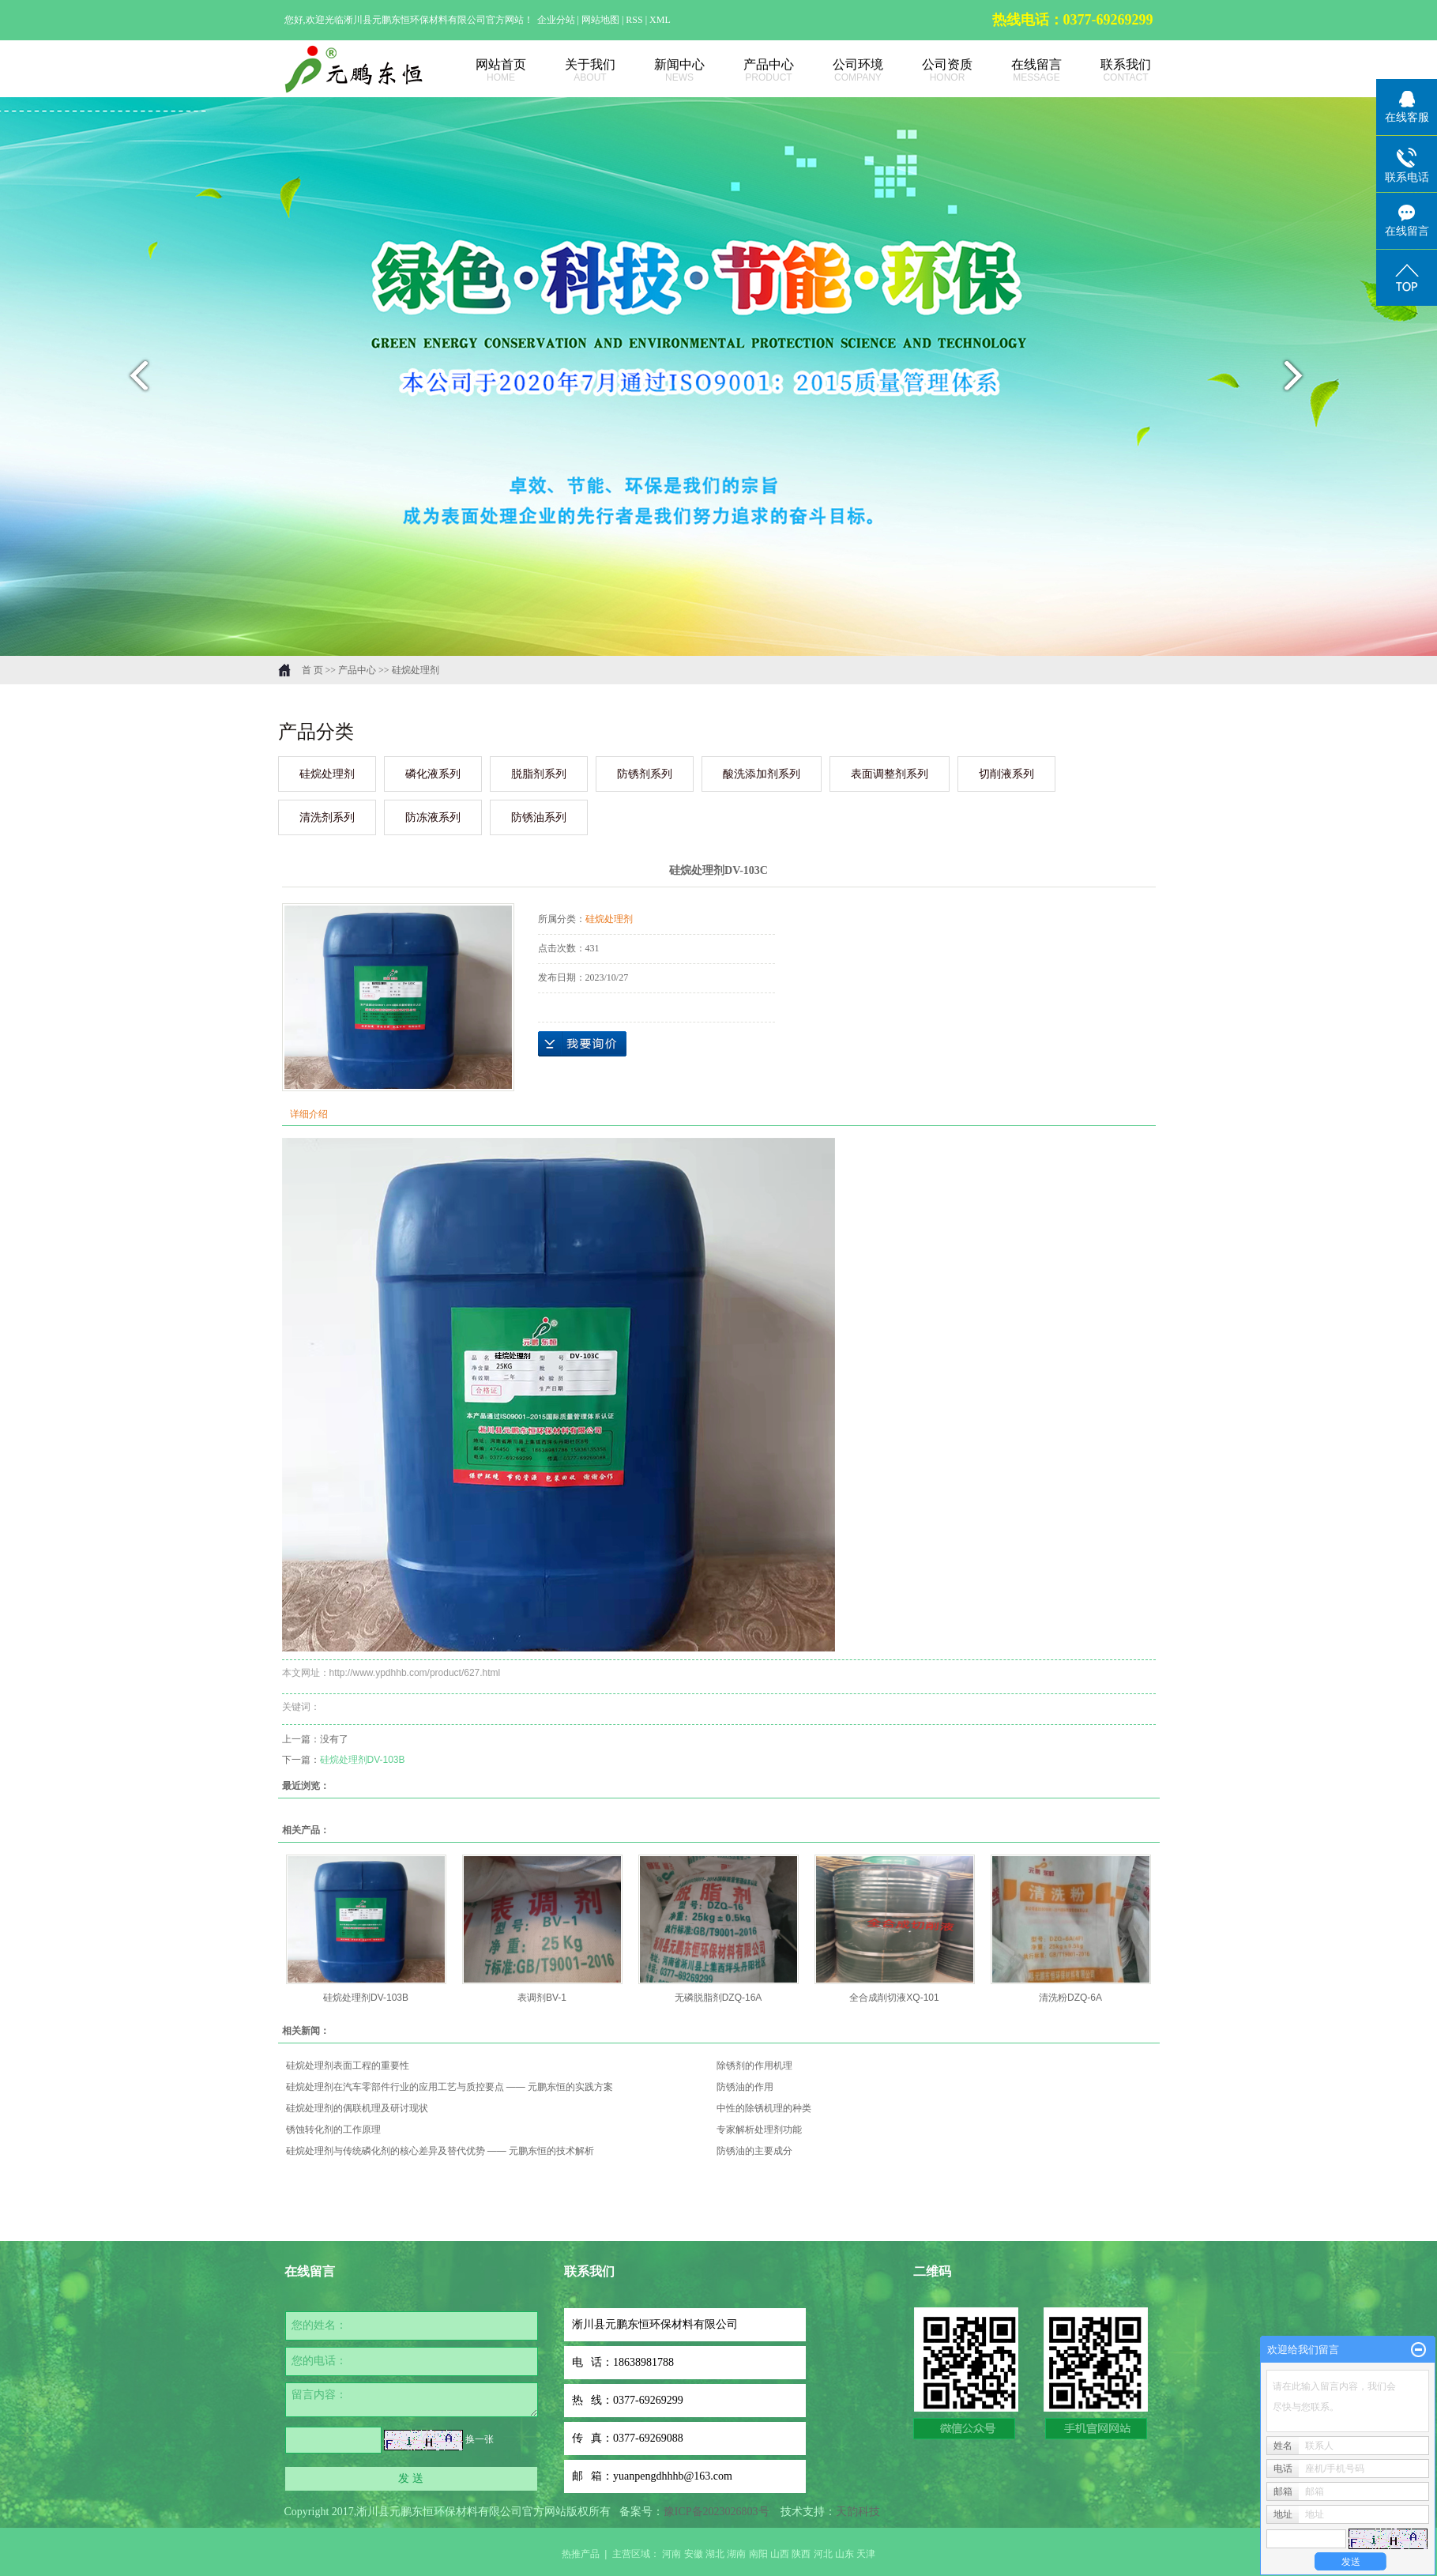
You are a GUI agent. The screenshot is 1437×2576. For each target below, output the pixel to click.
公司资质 (930, 71)
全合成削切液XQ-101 (894, 1997)
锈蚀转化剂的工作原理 (333, 2129)
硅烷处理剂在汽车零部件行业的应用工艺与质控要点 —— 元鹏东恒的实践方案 (450, 2086)
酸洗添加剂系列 (761, 774)
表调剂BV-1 (541, 1997)
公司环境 (841, 71)
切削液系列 (1006, 774)
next (1303, 381)
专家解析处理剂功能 (759, 2129)
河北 (823, 2553)
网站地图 (601, 19)
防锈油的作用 (745, 2086)
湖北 (714, 2553)
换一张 (479, 2439)
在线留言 (1019, 71)
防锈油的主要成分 (754, 2150)
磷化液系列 (433, 774)
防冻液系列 (433, 817)
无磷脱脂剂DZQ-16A (718, 1997)
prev (134, 381)
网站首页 (484, 71)
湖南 (736, 2553)
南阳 (758, 2553)
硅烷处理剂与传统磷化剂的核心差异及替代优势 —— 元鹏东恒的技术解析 (440, 2150)
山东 (844, 2553)
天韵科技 (858, 2512)
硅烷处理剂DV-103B (362, 1759)
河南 (671, 2553)
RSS (634, 19)
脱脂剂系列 (538, 774)
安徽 (693, 2553)
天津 (865, 2553)
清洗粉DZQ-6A (1070, 1997)
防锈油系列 (538, 817)
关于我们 (573, 71)
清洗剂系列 (327, 817)
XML (660, 19)
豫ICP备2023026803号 (716, 2512)
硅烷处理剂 (415, 670)
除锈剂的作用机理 (754, 2065)
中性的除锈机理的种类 (764, 2108)
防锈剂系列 (644, 774)
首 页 (312, 670)
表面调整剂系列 (889, 774)
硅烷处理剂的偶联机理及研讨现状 (357, 2108)
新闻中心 (662, 71)
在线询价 (582, 1043)
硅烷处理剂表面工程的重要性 (347, 2065)
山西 (779, 2553)
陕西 (801, 2553)
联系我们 (1108, 71)
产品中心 (751, 71)
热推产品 (581, 2553)
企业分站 (556, 19)
